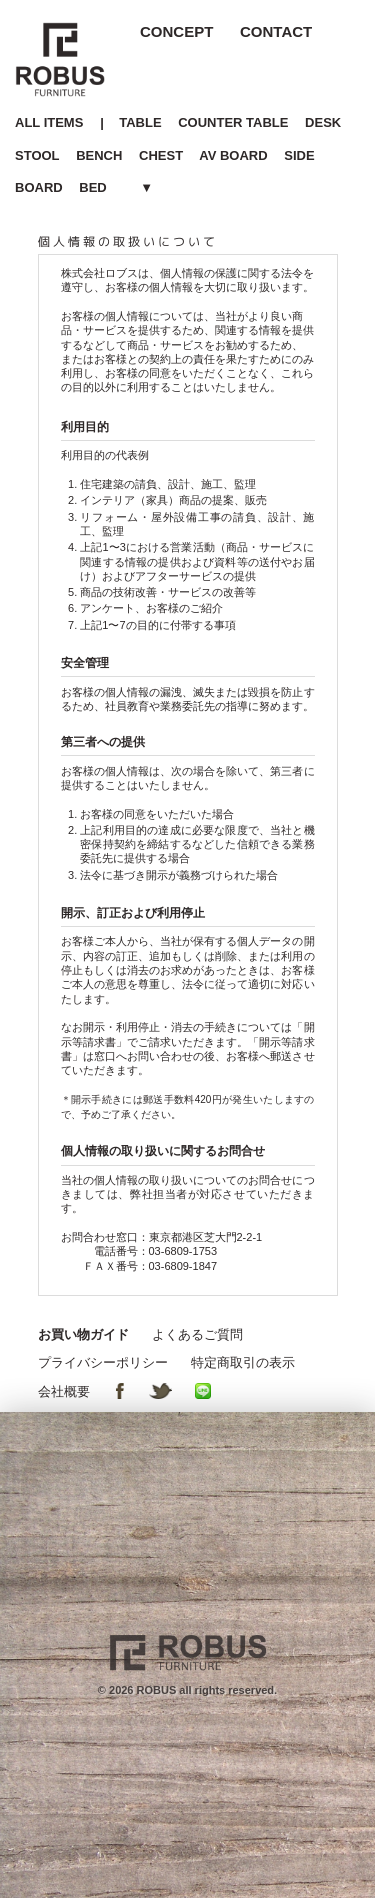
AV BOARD (233, 155)
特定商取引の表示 (243, 1362)
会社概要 (64, 1391)
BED (92, 187)
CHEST (161, 155)
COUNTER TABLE (233, 122)
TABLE (140, 122)
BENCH (99, 155)
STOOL (37, 155)
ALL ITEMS (49, 122)
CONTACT (276, 31)
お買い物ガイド (83, 1334)
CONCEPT (176, 31)
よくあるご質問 (197, 1334)
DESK (323, 122)
